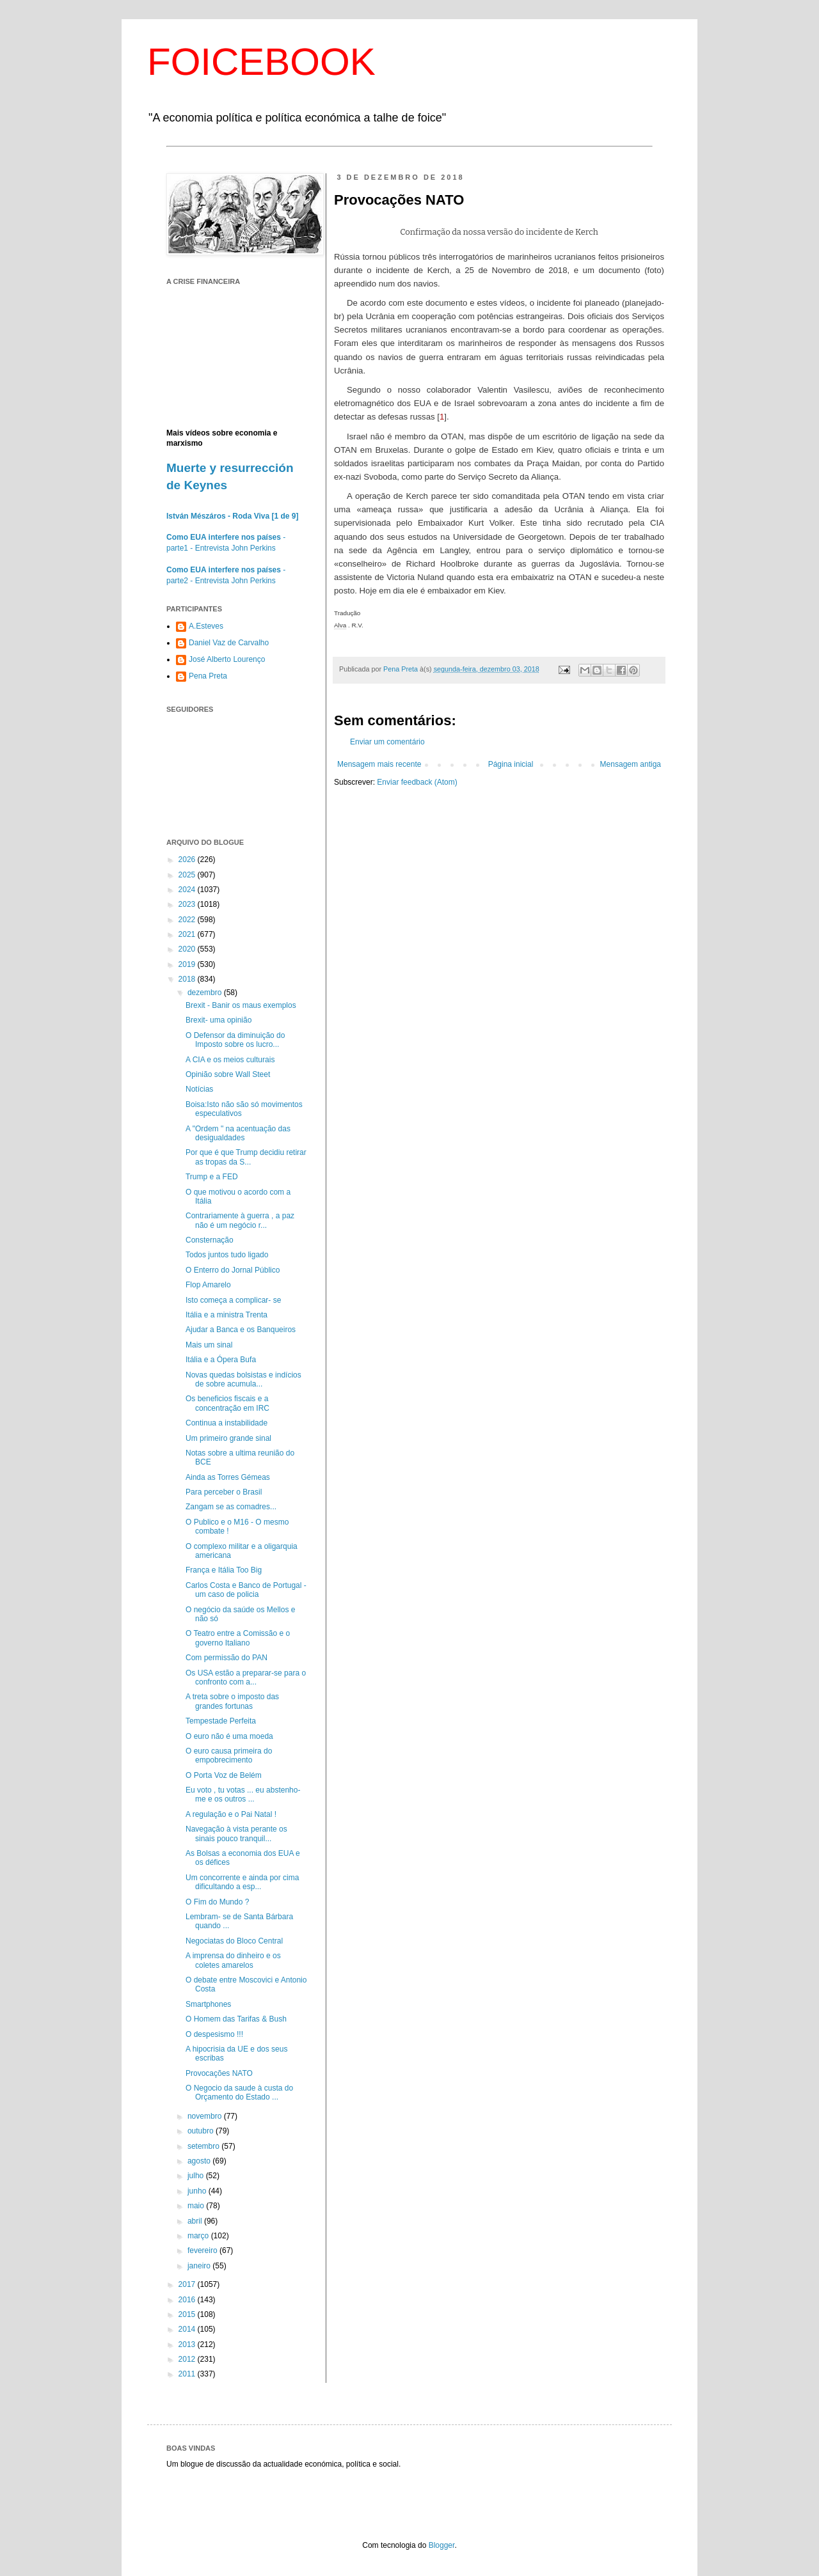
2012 (188, 2359)
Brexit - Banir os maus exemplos (241, 1005)
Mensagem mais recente (379, 764)
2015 (188, 2314)
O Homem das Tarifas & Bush (236, 2018)
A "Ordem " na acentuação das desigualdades (238, 1133)
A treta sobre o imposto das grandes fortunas (232, 1701)
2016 (188, 2299)
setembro (204, 2146)
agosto (199, 2160)
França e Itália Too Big (224, 1570)
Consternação (210, 1240)
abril (195, 2221)
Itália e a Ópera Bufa (221, 1359)
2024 (188, 889)
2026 (188, 859)
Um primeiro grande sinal (228, 1438)
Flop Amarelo (208, 1284)
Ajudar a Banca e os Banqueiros (241, 1329)
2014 (188, 2329)
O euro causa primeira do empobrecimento (229, 1755)
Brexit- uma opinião (218, 1020)
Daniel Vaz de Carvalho (229, 642)
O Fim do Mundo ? (217, 1901)
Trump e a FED (212, 1176)
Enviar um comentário (387, 741)
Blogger (442, 2545)
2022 (188, 919)
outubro (201, 2130)
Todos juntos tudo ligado (227, 1254)
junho (198, 2191)
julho (196, 2175)
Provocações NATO (219, 2073)
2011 (188, 2373)
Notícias (199, 1089)
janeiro (199, 2265)
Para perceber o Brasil (224, 1492)
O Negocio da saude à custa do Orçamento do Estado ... (239, 2092)
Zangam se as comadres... (231, 1506)
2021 (188, 934)
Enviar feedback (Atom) (417, 782)
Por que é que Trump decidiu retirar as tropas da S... (246, 1157)
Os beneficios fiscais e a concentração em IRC (227, 1403)
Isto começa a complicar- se (233, 1300)
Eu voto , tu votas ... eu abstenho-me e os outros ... (243, 1794)
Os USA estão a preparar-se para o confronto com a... (246, 1677)
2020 (188, 949)
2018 (188, 979)
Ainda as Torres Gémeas (228, 1477)
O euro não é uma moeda (229, 1736)
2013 (188, 2344)
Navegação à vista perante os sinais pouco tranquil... (236, 1833)
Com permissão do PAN (226, 1657)
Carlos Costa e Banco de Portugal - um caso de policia (246, 1590)
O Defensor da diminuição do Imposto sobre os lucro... (235, 1040)
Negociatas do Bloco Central (234, 1940)
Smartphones (208, 2004)
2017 (188, 2284)
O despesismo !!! (214, 2034)
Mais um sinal (209, 1344)
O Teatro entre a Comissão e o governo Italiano (238, 1638)
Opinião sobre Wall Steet (228, 1074)
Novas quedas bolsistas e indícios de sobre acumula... (243, 1379)
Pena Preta (208, 675)
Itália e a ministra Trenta (226, 1314)
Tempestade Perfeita (221, 1720)
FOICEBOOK (261, 61)
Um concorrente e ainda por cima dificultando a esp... (242, 1882)
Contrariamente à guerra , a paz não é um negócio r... (240, 1220)
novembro (205, 2116)
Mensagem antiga (630, 764)
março (199, 2235)
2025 (188, 874)
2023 (188, 904)
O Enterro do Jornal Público (233, 1270)
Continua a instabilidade (226, 1422)
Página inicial (511, 764)
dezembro (205, 992)
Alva (340, 625)
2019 (188, 964)
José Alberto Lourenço (227, 659)
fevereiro (203, 2250)
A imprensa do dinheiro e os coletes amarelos (233, 1960)
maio (196, 2205)
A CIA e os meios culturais (230, 1059)
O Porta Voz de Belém (224, 1775)
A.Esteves (206, 626)
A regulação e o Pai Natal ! (231, 1814)
